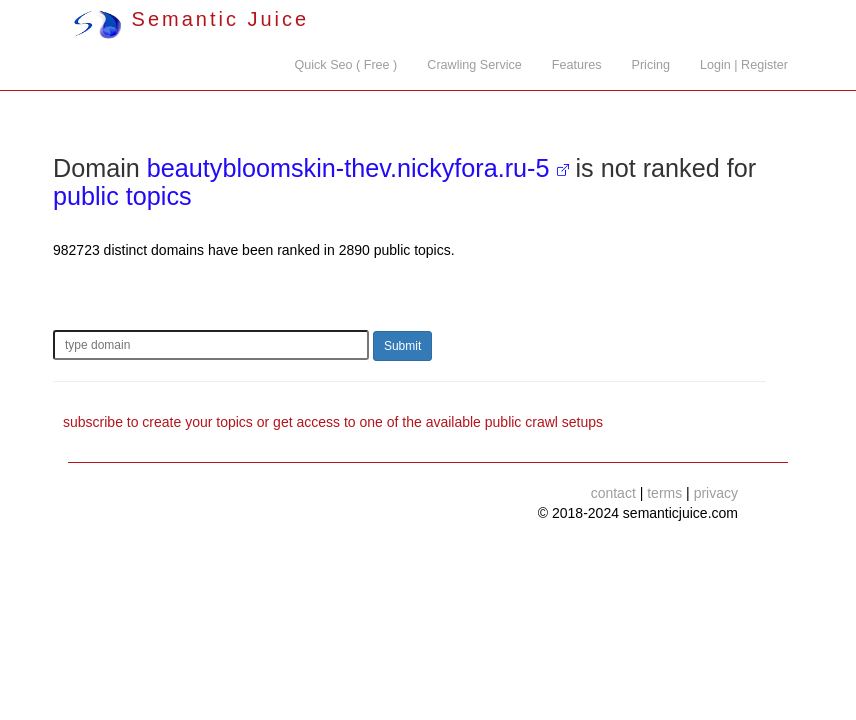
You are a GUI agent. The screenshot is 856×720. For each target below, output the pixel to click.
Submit (402, 346)
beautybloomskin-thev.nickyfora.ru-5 (348, 168)
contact (613, 493)
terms (664, 493)
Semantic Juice (191, 19)
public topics (122, 196)
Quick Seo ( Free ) (345, 65)
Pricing (651, 65)
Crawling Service (474, 65)
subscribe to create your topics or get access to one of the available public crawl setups (333, 422)
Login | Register (744, 65)
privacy (716, 493)
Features (577, 65)
